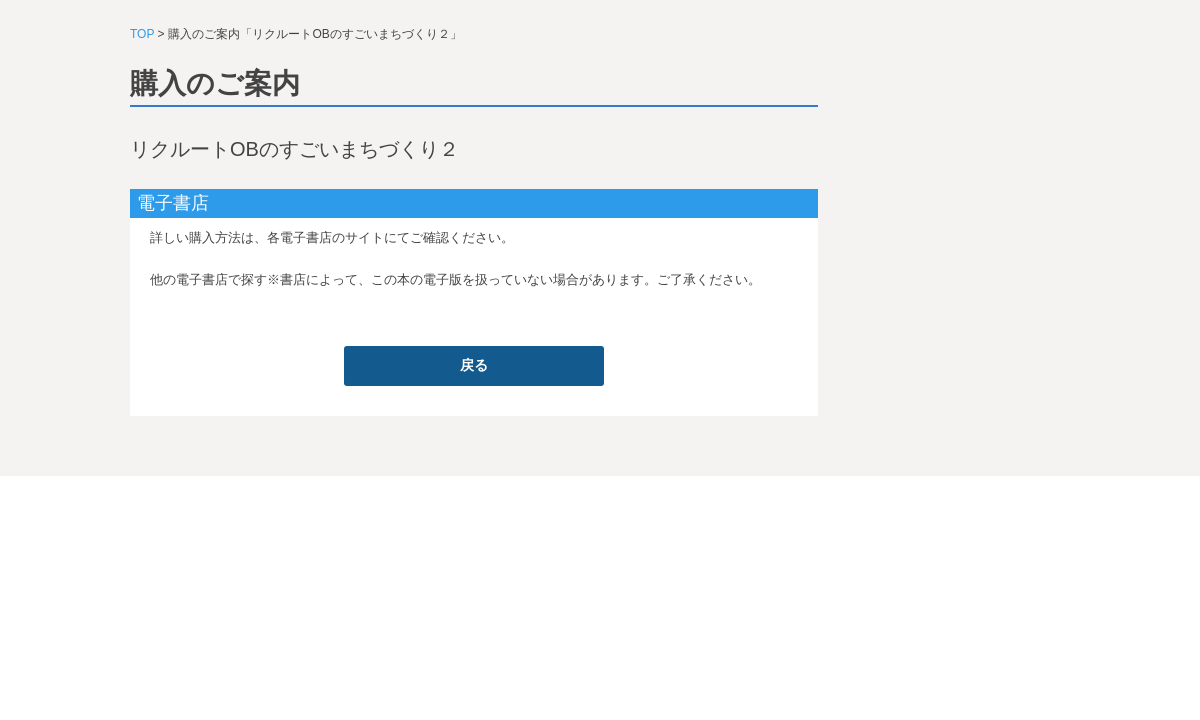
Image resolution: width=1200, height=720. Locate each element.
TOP (142, 34)
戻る (474, 365)
